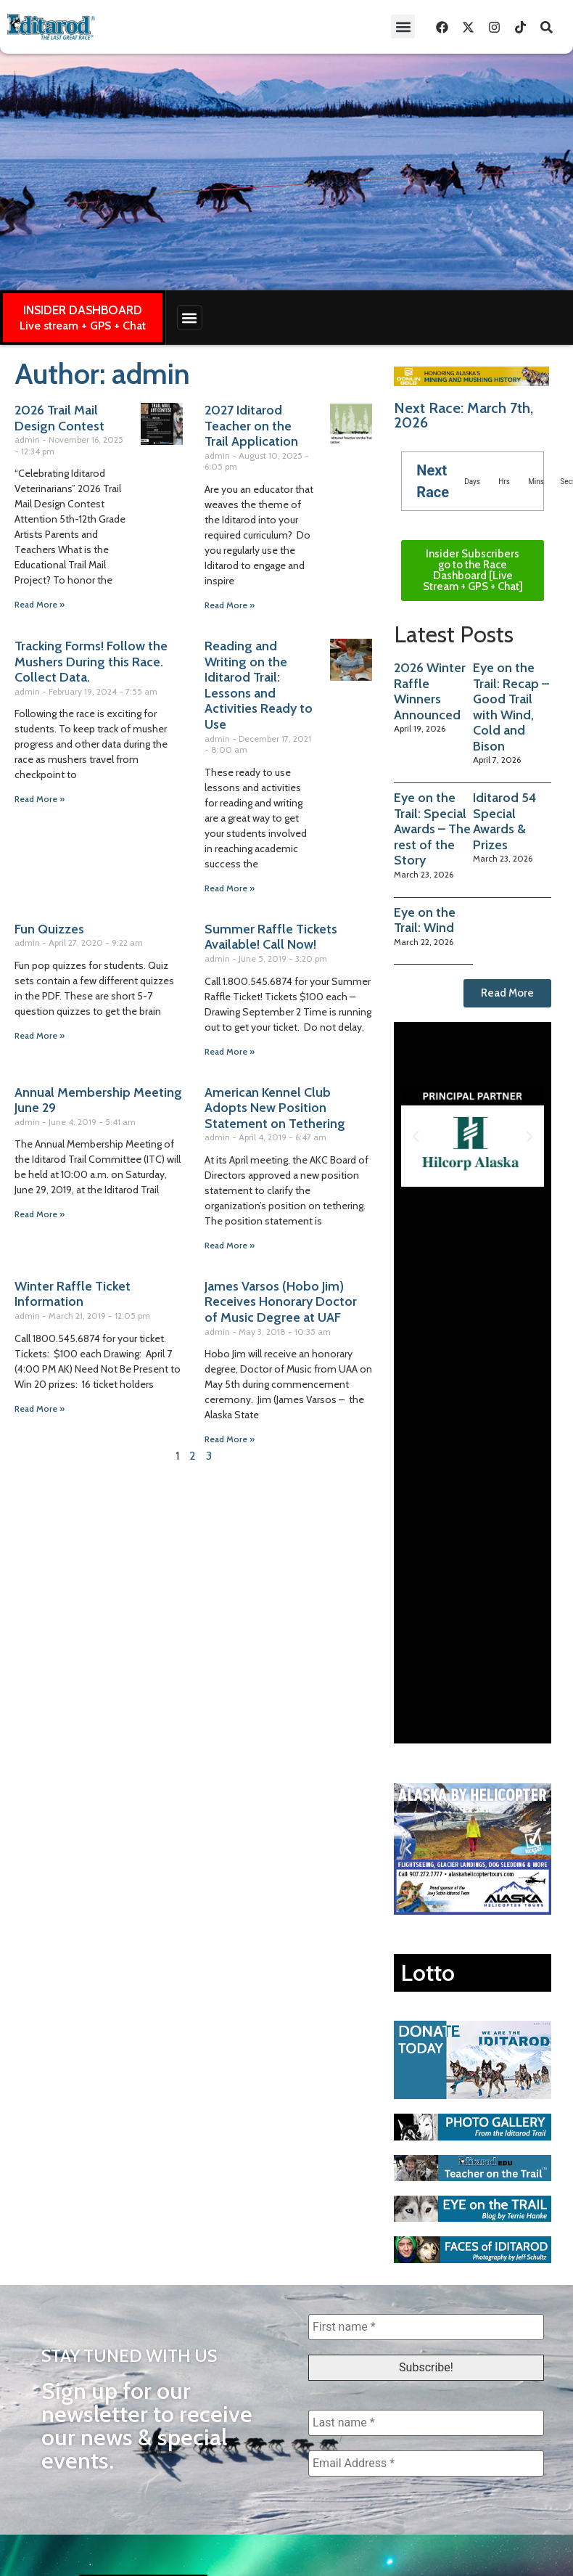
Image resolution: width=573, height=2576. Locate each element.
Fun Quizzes (49, 929)
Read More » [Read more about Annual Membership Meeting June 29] (40, 1214)
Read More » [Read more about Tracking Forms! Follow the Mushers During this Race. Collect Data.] (40, 798)
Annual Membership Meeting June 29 (98, 1100)
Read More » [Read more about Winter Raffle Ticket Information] (40, 1408)
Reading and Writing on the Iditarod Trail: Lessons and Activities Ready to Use (259, 685)
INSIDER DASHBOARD (82, 310)
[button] (403, 26)
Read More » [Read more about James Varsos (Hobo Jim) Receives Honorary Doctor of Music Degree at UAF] (230, 1439)
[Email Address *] (426, 2463)
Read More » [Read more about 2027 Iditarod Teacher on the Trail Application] (230, 605)
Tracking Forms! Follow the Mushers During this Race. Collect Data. (91, 661)
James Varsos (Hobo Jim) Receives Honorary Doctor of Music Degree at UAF (281, 1301)
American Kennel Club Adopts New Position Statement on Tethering (275, 1108)
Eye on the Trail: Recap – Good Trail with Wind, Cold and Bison (511, 707)
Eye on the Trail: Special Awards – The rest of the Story (432, 829)
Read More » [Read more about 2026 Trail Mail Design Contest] (40, 604)
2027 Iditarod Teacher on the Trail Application (251, 425)
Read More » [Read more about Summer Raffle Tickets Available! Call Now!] (230, 1051)
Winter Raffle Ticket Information (73, 1294)
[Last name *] (426, 2423)
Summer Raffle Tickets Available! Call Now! (271, 937)
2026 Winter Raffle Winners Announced (430, 691)
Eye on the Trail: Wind (424, 920)
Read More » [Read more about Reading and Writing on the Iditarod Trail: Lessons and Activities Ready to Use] (230, 888)
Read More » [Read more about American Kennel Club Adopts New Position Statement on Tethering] (230, 1245)
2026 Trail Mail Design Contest (59, 418)
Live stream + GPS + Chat (83, 325)
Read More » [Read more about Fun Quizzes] (40, 1035)
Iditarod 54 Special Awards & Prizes (504, 821)
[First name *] (426, 2327)
